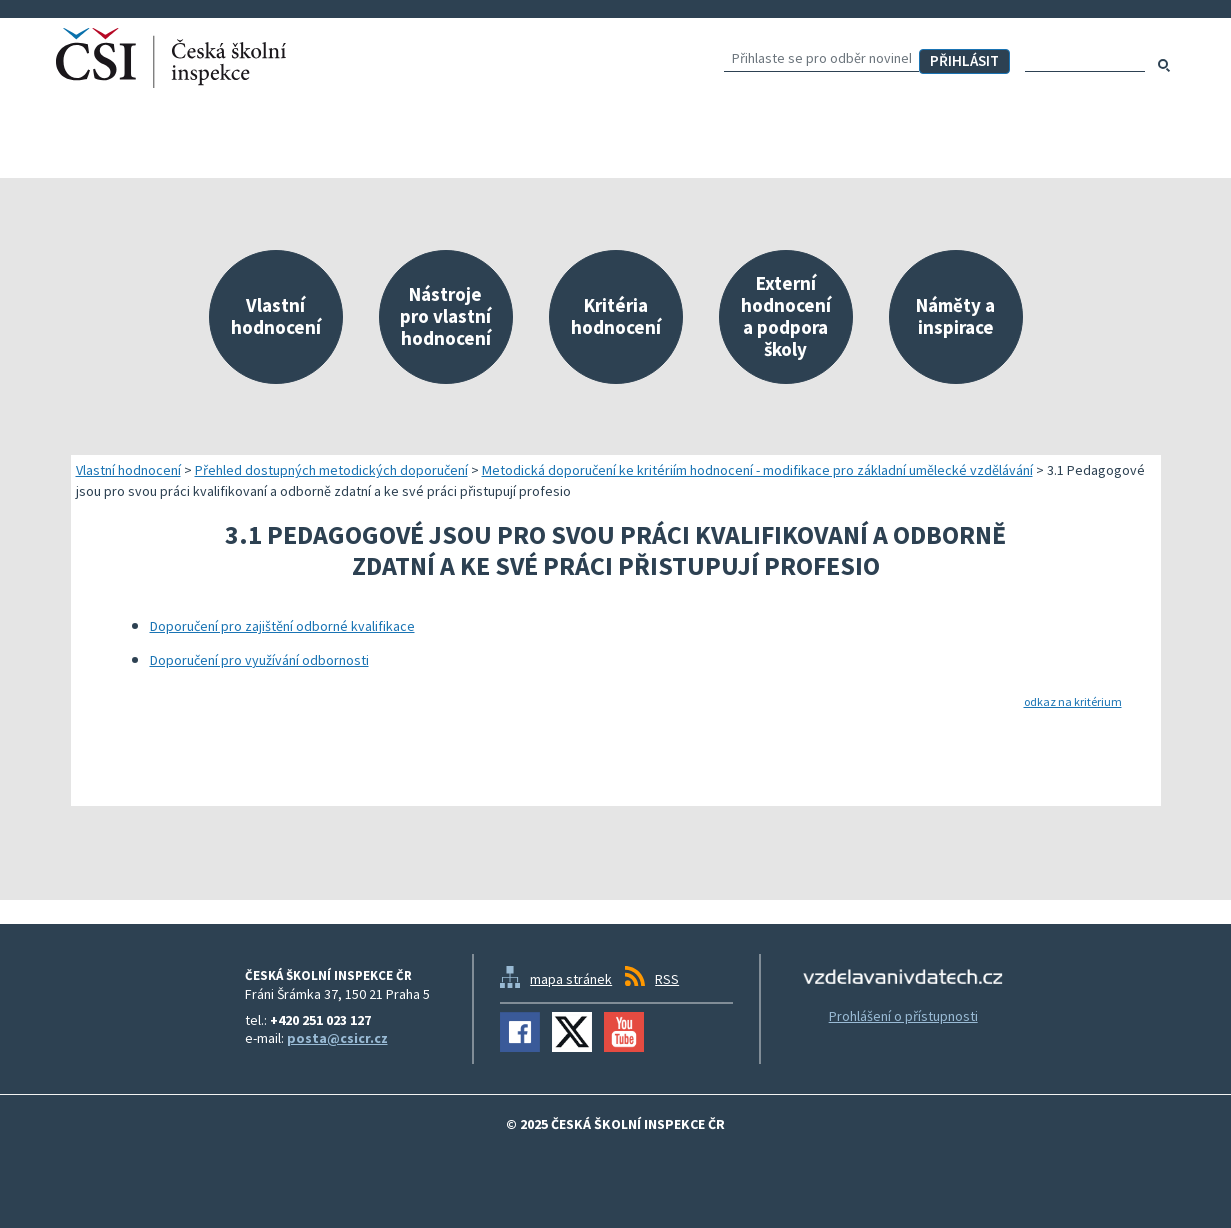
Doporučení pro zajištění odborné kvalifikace (282, 626)
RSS (667, 979)
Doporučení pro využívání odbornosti (259, 660)
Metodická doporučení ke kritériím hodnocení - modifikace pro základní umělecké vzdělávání (757, 470)
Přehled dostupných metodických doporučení (331, 470)
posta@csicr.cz (337, 1038)
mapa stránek (571, 979)
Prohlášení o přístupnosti (903, 1016)
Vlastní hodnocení (128, 470)
